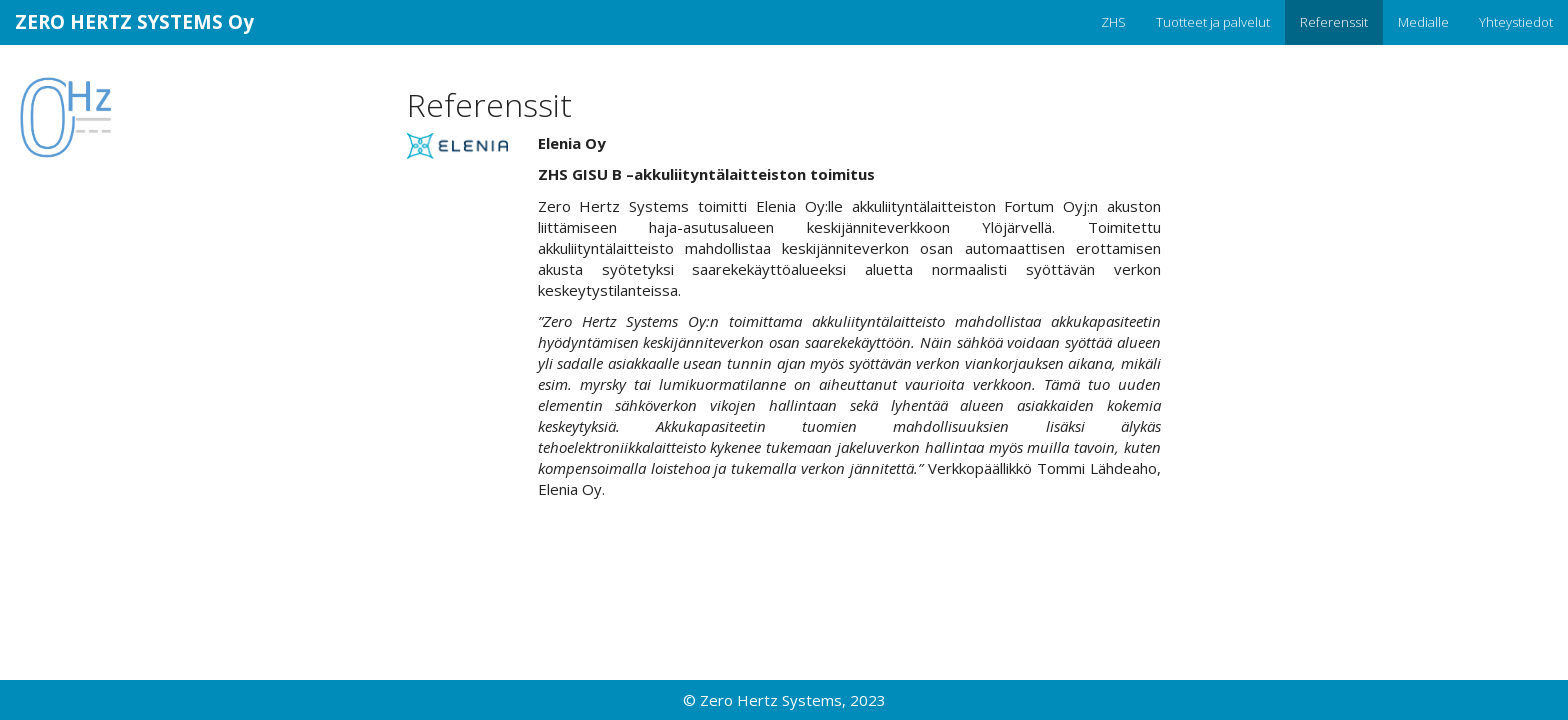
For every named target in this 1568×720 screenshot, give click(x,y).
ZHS (1113, 22)
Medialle (1423, 22)
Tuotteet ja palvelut (1213, 22)
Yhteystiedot (1516, 22)
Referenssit (1334, 22)
